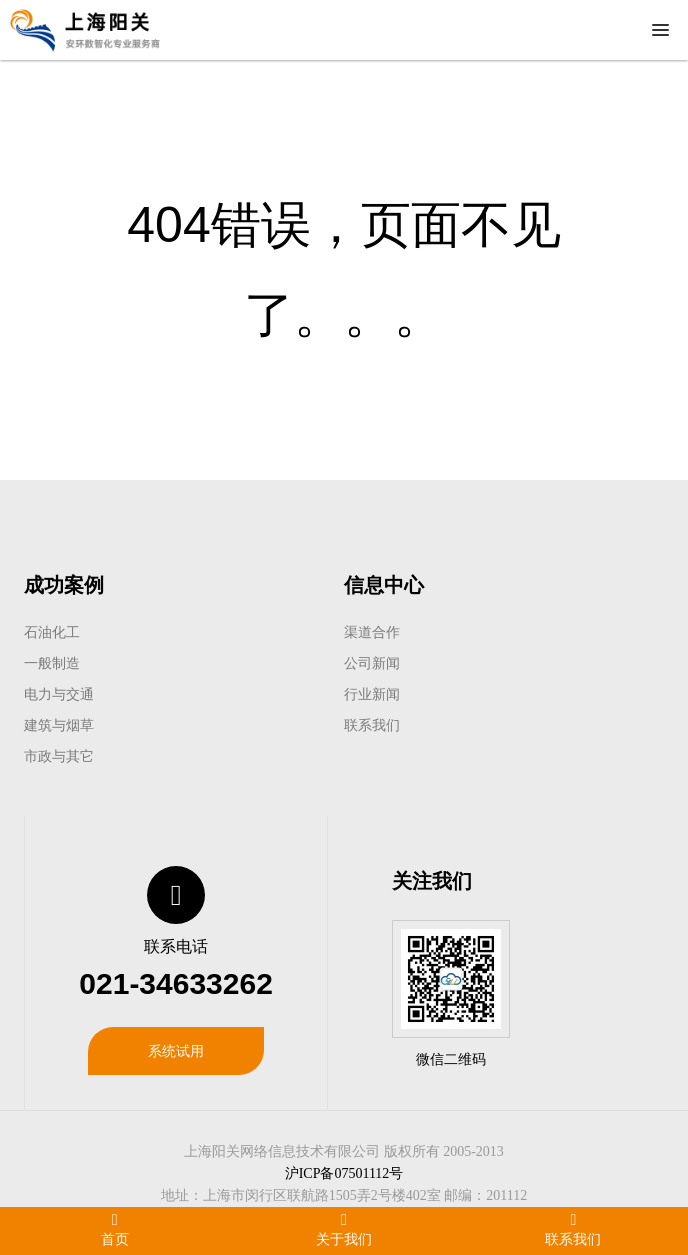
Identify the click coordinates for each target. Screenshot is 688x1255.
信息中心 (384, 585)
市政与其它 (59, 756)
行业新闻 (372, 694)
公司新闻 (372, 663)
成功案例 (64, 585)
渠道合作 (372, 632)
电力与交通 (59, 694)
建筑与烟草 (59, 725)
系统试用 (176, 1051)
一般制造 (52, 663)
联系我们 (372, 725)
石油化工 (52, 632)
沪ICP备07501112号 (344, 1173)
